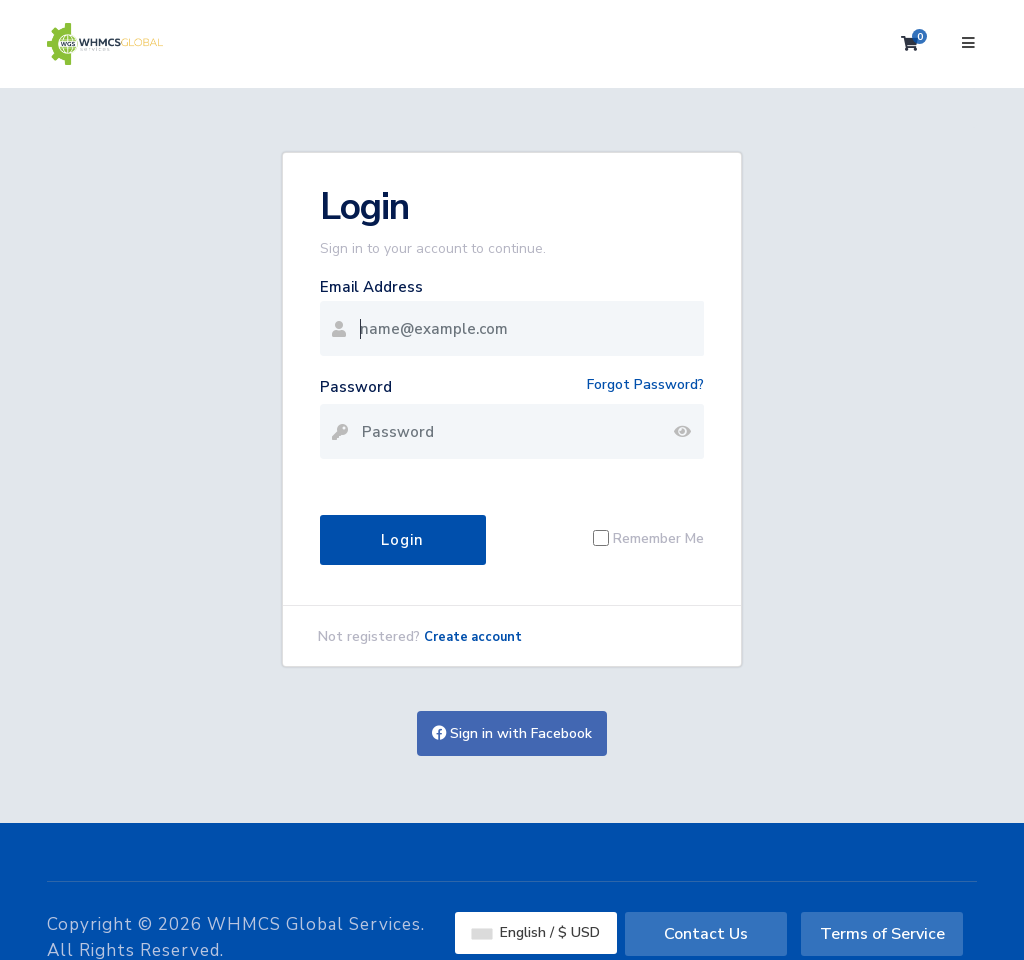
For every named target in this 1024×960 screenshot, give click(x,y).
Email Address (371, 287)
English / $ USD (536, 932)
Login (402, 540)
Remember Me (658, 538)
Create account (473, 637)
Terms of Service (882, 934)
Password (356, 387)
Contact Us (706, 934)
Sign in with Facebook (512, 733)
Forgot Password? (645, 384)
